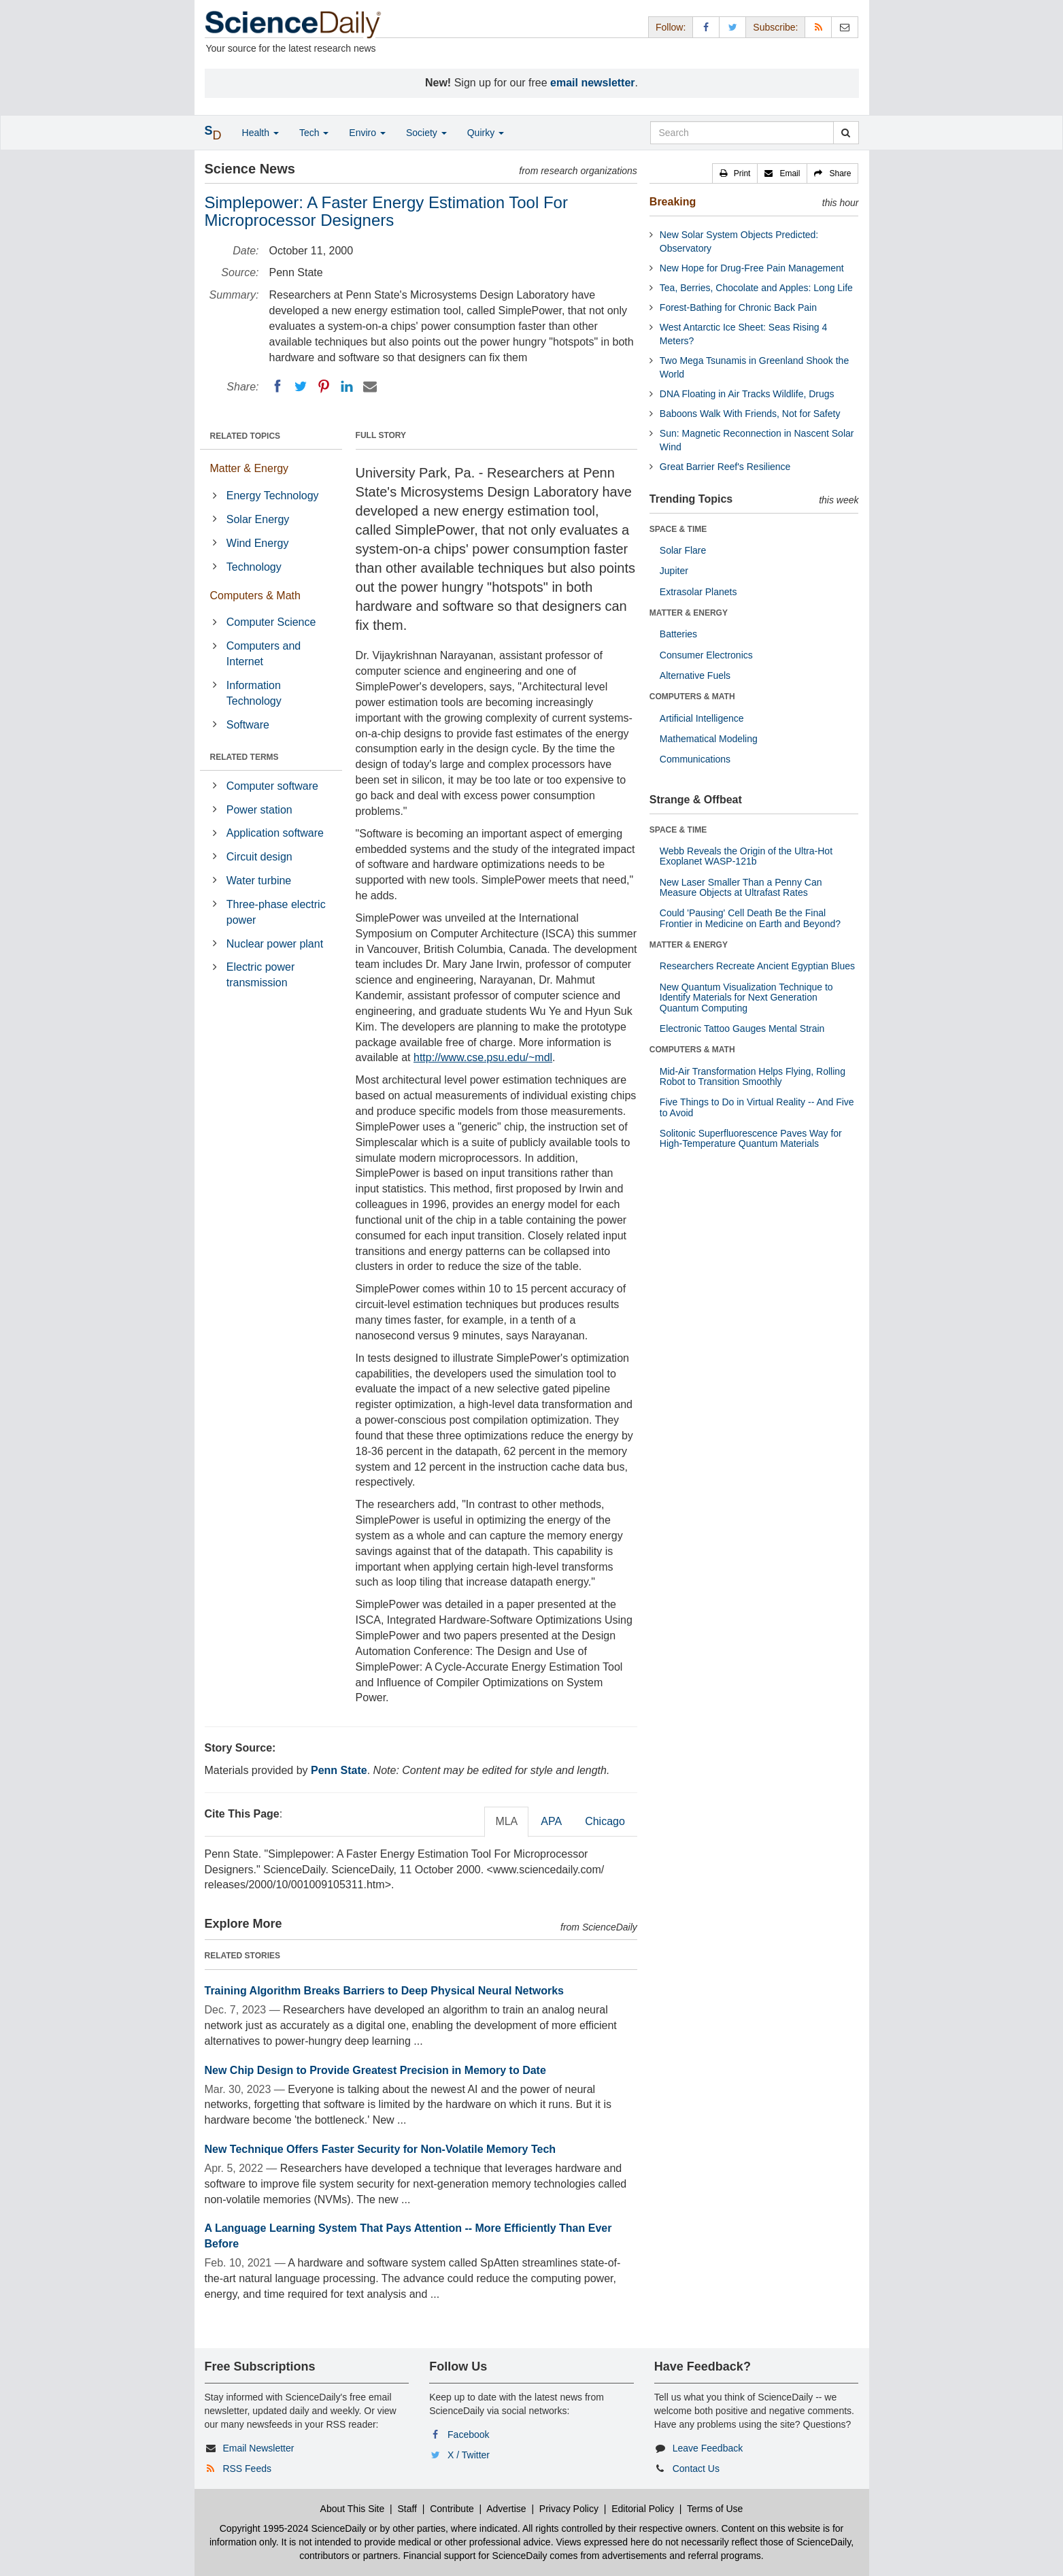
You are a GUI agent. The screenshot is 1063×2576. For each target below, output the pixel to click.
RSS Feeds (246, 2468)
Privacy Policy (568, 2508)
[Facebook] (277, 386)
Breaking (672, 201)
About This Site (352, 2508)
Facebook (468, 2434)
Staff (407, 2508)
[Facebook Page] (706, 26)
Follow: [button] (671, 27)
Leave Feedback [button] (708, 2448)
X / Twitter (469, 2454)
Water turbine (258, 880)
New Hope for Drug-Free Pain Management (752, 268)
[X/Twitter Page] (732, 26)
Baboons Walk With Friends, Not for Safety (750, 413)
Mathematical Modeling (709, 738)
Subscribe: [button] (775, 27)
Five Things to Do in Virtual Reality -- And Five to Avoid (757, 1107)
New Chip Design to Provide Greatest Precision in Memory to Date (375, 2070)
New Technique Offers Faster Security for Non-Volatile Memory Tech (380, 2149)
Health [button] (260, 132)
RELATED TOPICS (245, 436)
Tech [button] (313, 132)
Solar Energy (258, 519)
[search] (845, 132)
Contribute (452, 2508)
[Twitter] (300, 386)
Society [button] (426, 132)
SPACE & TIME (678, 529)
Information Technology (254, 693)
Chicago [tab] (605, 1821)
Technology (254, 567)
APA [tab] (551, 1821)
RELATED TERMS (244, 757)
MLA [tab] (506, 1821)
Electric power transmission (260, 974)
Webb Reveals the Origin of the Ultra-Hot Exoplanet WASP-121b (746, 856)
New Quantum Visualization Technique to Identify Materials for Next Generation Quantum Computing (746, 998)
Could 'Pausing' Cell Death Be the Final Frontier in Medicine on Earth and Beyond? (750, 918)
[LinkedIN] (347, 386)
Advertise (506, 2508)
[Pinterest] (324, 386)
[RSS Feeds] (818, 26)
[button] (735, 173)
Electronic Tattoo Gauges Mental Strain (742, 1028)
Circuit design (259, 857)
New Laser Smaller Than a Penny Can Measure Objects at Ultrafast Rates (741, 887)
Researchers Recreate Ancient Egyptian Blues (757, 965)
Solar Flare (683, 550)
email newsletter (592, 82)
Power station (259, 810)
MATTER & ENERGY (688, 613)
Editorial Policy (642, 2508)
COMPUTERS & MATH (692, 696)
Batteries (678, 634)
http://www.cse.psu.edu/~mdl (483, 1057)
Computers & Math (255, 595)
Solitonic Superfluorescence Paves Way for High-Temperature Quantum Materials (751, 1138)
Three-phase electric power (276, 912)
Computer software (272, 786)
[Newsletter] (844, 26)
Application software (275, 833)
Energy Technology (272, 495)
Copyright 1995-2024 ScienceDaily (293, 2528)
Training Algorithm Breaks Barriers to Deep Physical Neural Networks (384, 1990)
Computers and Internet (263, 653)
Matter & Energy (249, 468)
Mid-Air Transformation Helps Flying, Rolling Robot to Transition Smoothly (752, 1076)
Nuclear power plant (274, 944)
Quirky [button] (485, 132)
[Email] (370, 386)
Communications (695, 759)
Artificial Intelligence (702, 718)
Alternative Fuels (695, 675)
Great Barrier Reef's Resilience (725, 466)
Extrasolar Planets (698, 591)
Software (247, 725)
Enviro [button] (367, 132)
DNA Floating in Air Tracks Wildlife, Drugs (747, 393)
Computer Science (271, 622)
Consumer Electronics (706, 655)
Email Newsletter (258, 2448)
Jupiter (674, 570)
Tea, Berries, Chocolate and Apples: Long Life (756, 287)
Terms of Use (715, 2508)
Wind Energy (257, 543)
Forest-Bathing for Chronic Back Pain (738, 307)
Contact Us (696, 2468)
